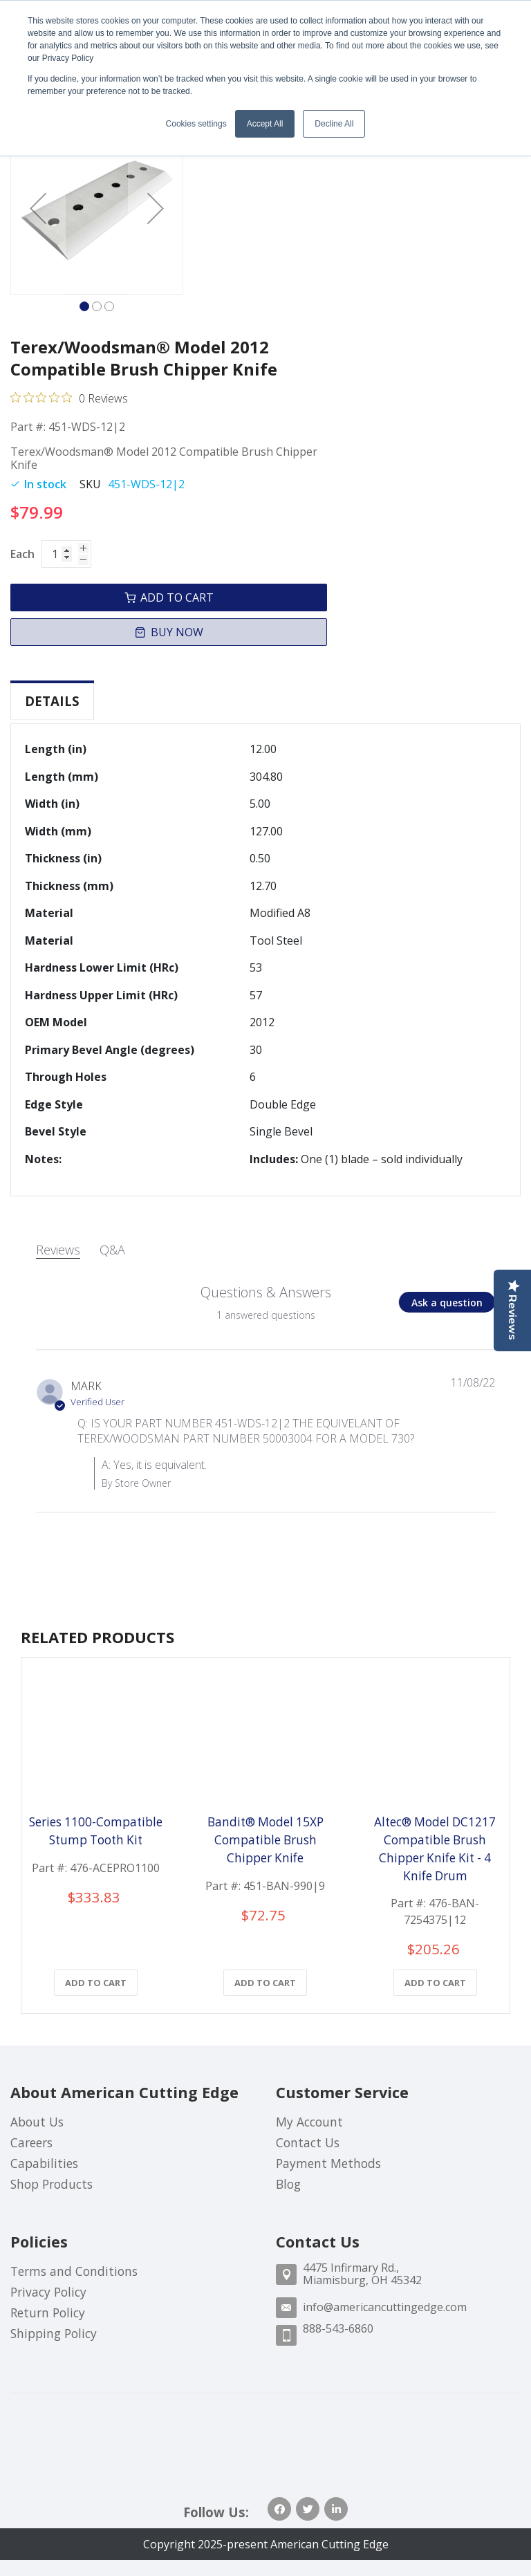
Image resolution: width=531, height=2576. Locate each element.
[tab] (52, 701)
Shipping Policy (53, 2333)
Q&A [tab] (112, 1245)
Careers (31, 2142)
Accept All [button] (265, 124)
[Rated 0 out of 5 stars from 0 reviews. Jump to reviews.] (69, 397)
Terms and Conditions (74, 2271)
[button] (38, 208)
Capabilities (44, 2163)
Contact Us (307, 2142)
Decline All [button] (334, 124)
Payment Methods (328, 2163)
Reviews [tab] (58, 1245)
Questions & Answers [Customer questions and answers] (266, 1288)
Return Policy (47, 2312)
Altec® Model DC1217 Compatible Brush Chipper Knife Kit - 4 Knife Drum (435, 1849)
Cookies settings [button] (196, 124)
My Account (309, 2121)
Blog (288, 2184)
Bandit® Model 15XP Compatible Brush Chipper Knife (265, 1840)
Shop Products (51, 2184)
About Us (37, 2121)
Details (52, 701)
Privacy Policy (48, 2291)
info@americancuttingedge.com (385, 2307)
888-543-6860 (338, 2328)
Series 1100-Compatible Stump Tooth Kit (95, 1831)
